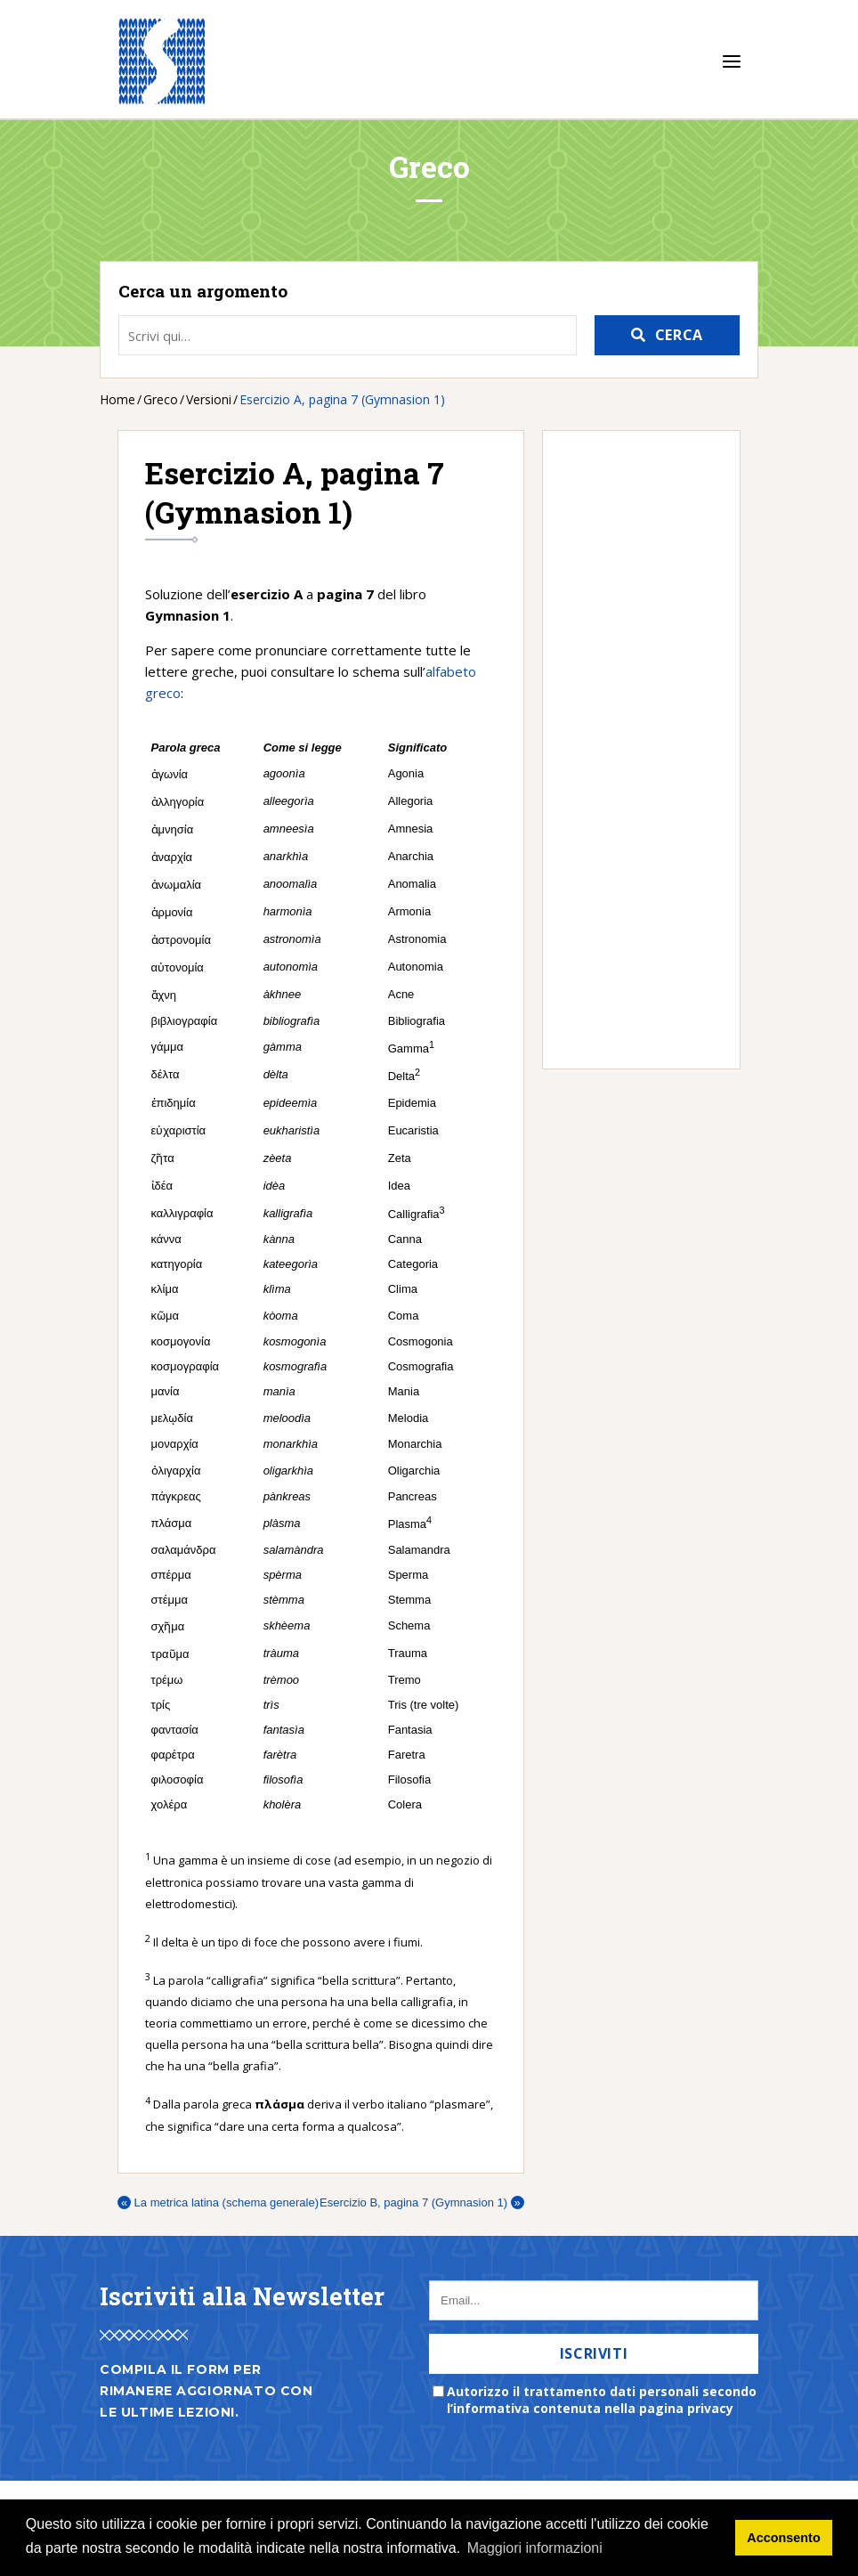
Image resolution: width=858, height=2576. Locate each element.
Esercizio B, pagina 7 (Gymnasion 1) (422, 2202)
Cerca (679, 335)
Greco (160, 399)
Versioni (208, 399)
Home (117, 399)
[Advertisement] (632, 750)
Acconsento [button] (783, 2538)
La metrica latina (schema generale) (218, 2202)
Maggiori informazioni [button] (535, 2548)
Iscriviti (594, 2353)
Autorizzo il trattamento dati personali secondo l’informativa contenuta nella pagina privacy (602, 2400)
